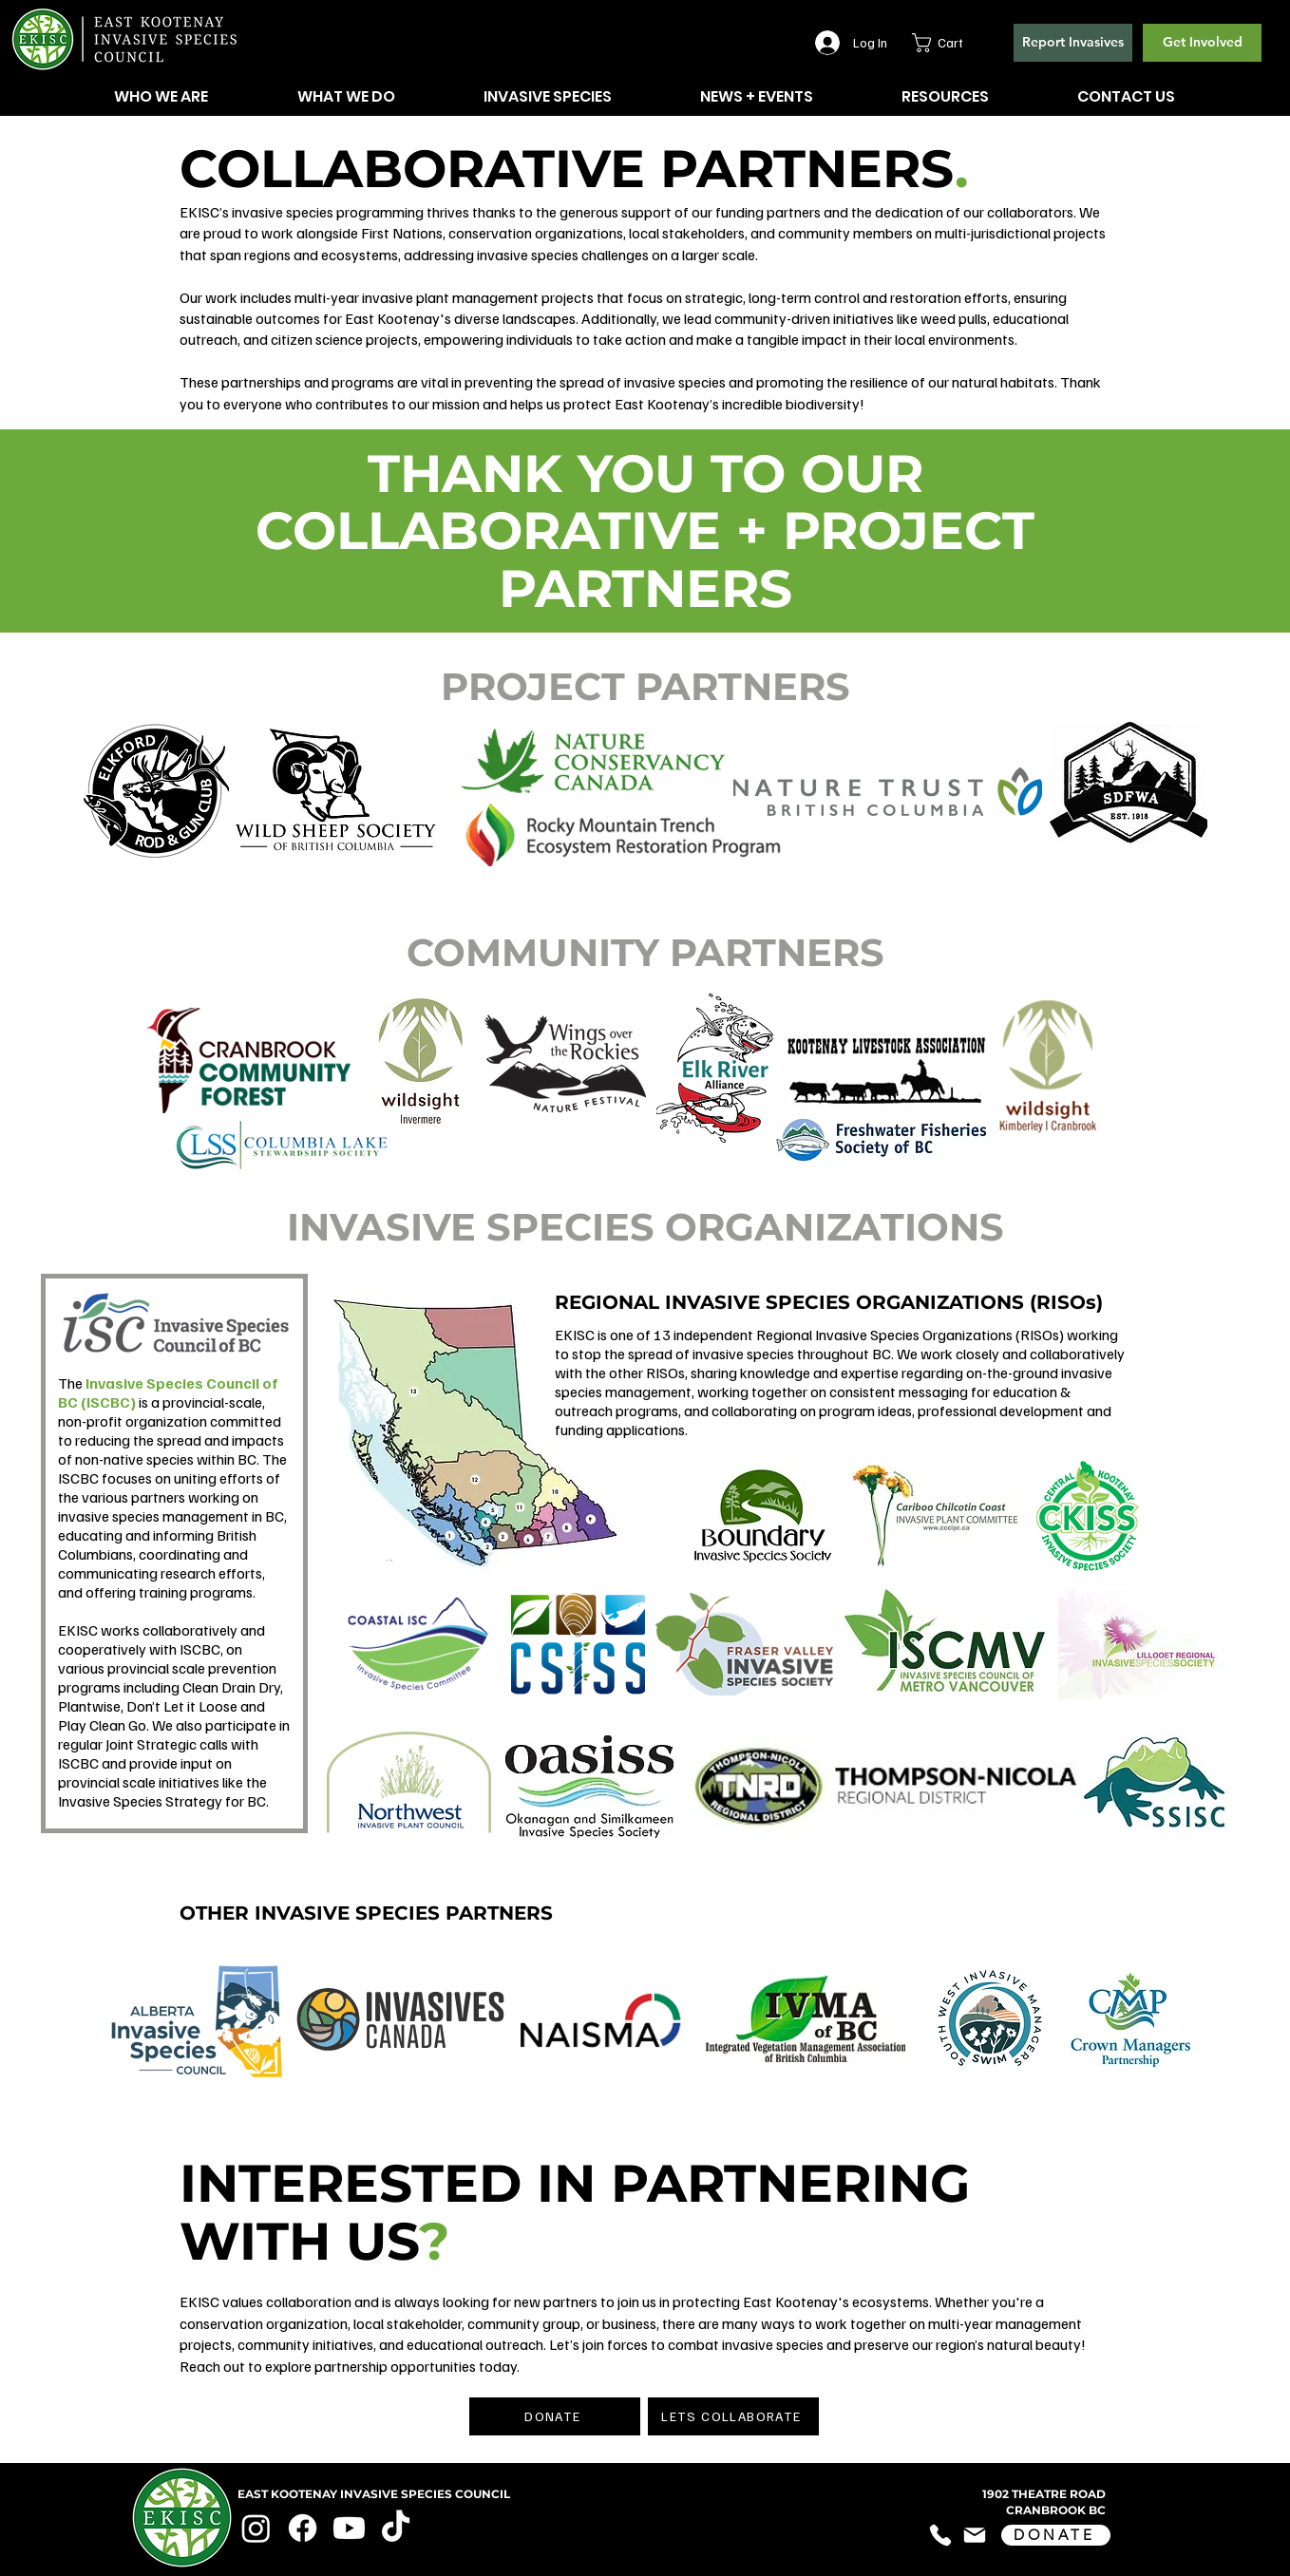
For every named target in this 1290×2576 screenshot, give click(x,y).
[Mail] (974, 2535)
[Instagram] (256, 2528)
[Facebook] (302, 2528)
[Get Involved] (1202, 43)
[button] (949, 42)
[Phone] (940, 2535)
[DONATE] (554, 2416)
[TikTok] (395, 2528)
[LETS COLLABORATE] (733, 2416)
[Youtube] (349, 2528)
